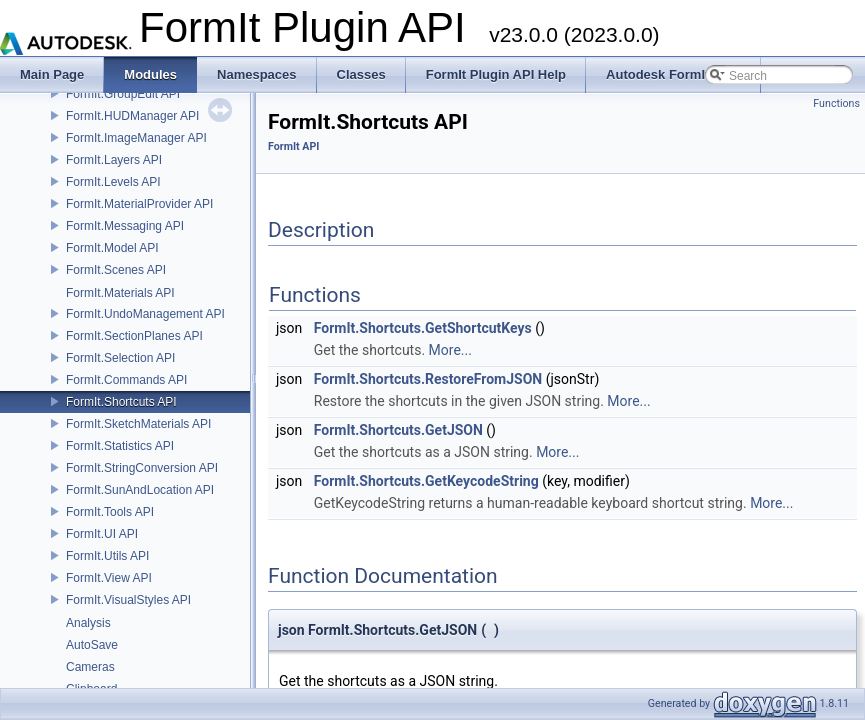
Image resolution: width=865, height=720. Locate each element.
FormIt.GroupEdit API (123, 94)
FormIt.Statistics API (120, 446)
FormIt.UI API (102, 534)
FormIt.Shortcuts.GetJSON (398, 430)
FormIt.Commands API (126, 380)
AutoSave (92, 645)
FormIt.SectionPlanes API (134, 336)
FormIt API (293, 146)
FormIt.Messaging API (125, 226)
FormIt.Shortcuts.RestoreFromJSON (428, 379)
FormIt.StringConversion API (142, 468)
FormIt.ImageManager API (136, 138)
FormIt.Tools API (110, 512)
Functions (836, 103)
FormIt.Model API (112, 248)
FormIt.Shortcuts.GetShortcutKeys (423, 328)
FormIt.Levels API (113, 182)
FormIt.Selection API (120, 358)
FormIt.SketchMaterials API (138, 424)
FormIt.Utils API (107, 556)
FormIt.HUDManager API (132, 116)
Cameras (90, 667)
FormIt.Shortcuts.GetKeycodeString (426, 481)
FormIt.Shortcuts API (121, 402)
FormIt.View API (109, 578)
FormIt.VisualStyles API (128, 600)
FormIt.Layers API (114, 160)
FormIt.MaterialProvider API (139, 204)
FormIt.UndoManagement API (145, 314)
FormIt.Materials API (120, 293)
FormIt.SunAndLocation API (140, 490)
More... (450, 350)
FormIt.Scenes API (116, 270)
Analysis (88, 623)
